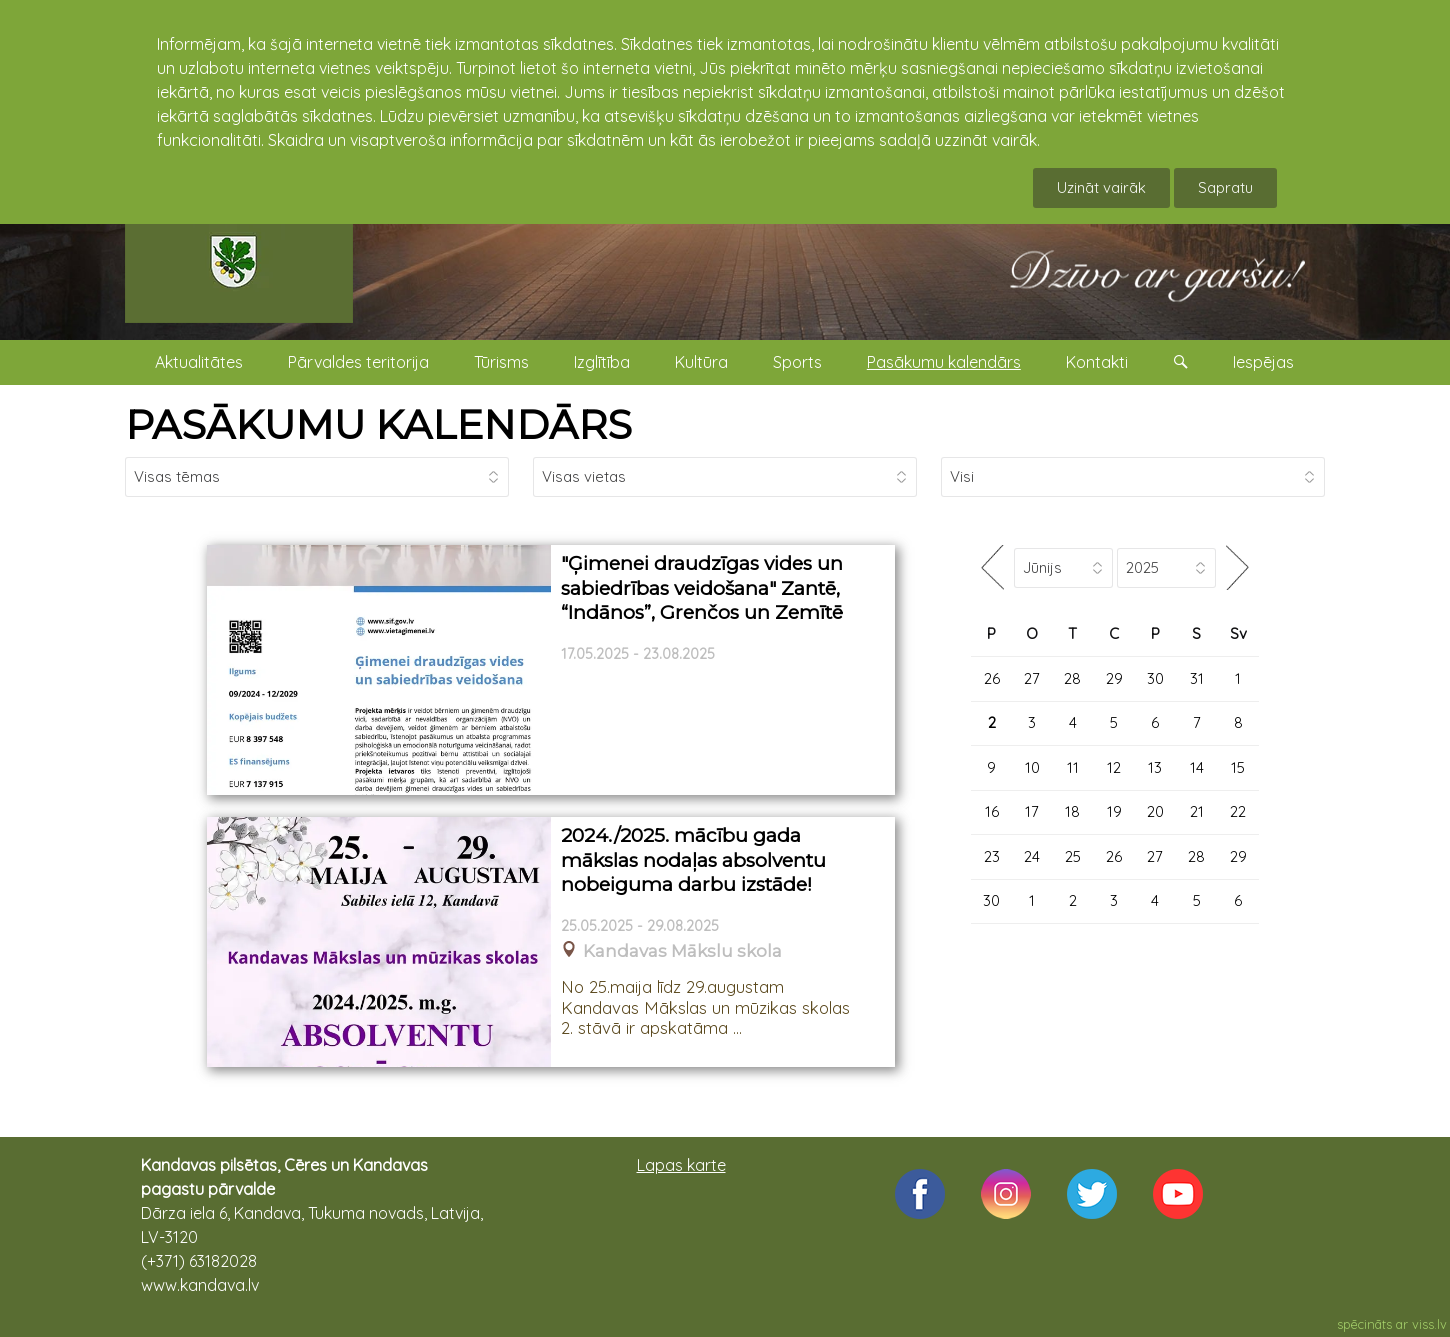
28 (1072, 678)
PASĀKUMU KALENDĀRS (378, 424)
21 (1197, 811)
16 (992, 811)
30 (1155, 678)
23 (992, 856)
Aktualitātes (199, 362)
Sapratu (1225, 187)
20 (1155, 811)
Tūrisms (501, 362)
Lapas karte (681, 1165)
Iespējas (1263, 362)
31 (1197, 678)
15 (1238, 767)
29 (1114, 678)
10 (1032, 767)
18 (1072, 811)
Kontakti (1097, 362)
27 (1032, 678)
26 (992, 678)
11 (1073, 767)
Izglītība (602, 362)
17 (1032, 811)
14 (1197, 767)
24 (1032, 856)
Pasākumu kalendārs (944, 362)
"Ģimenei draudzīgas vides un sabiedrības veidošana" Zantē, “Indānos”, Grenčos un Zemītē (702, 588)
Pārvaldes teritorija (358, 362)
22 (1238, 811)
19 (1114, 811)
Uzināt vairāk (1101, 187)
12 (1114, 767)
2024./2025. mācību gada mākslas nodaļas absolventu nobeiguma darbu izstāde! (693, 860)
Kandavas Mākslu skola (682, 951)
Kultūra (701, 362)
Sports (797, 362)
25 (1073, 856)
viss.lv (1429, 1324)
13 (1155, 767)
